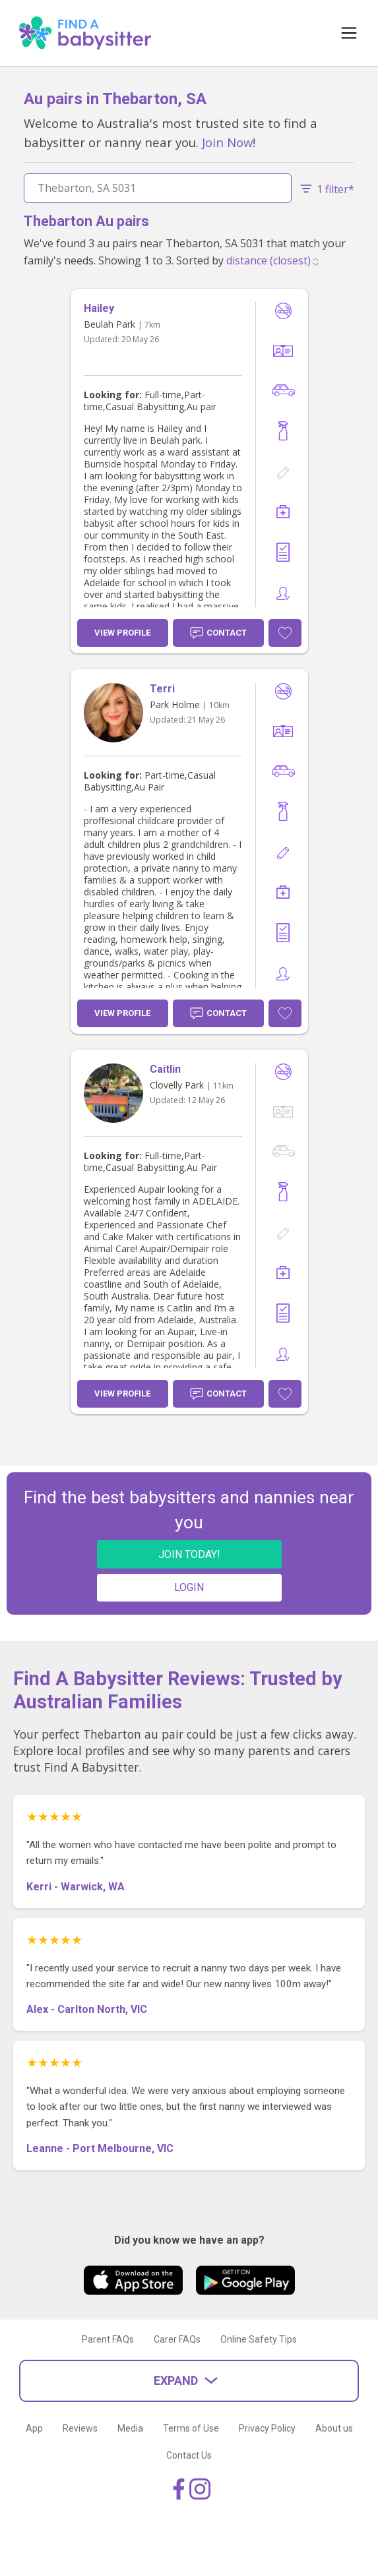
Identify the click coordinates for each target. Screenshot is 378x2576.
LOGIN (189, 1587)
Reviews (80, 2428)
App (34, 2428)
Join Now (227, 142)
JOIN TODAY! (189, 1554)
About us (334, 2428)
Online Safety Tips (258, 2339)
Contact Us (189, 2455)
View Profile (122, 633)
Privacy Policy (267, 2428)
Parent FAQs (108, 2339)
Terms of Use (191, 2428)
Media (130, 2428)
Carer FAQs (177, 2339)
